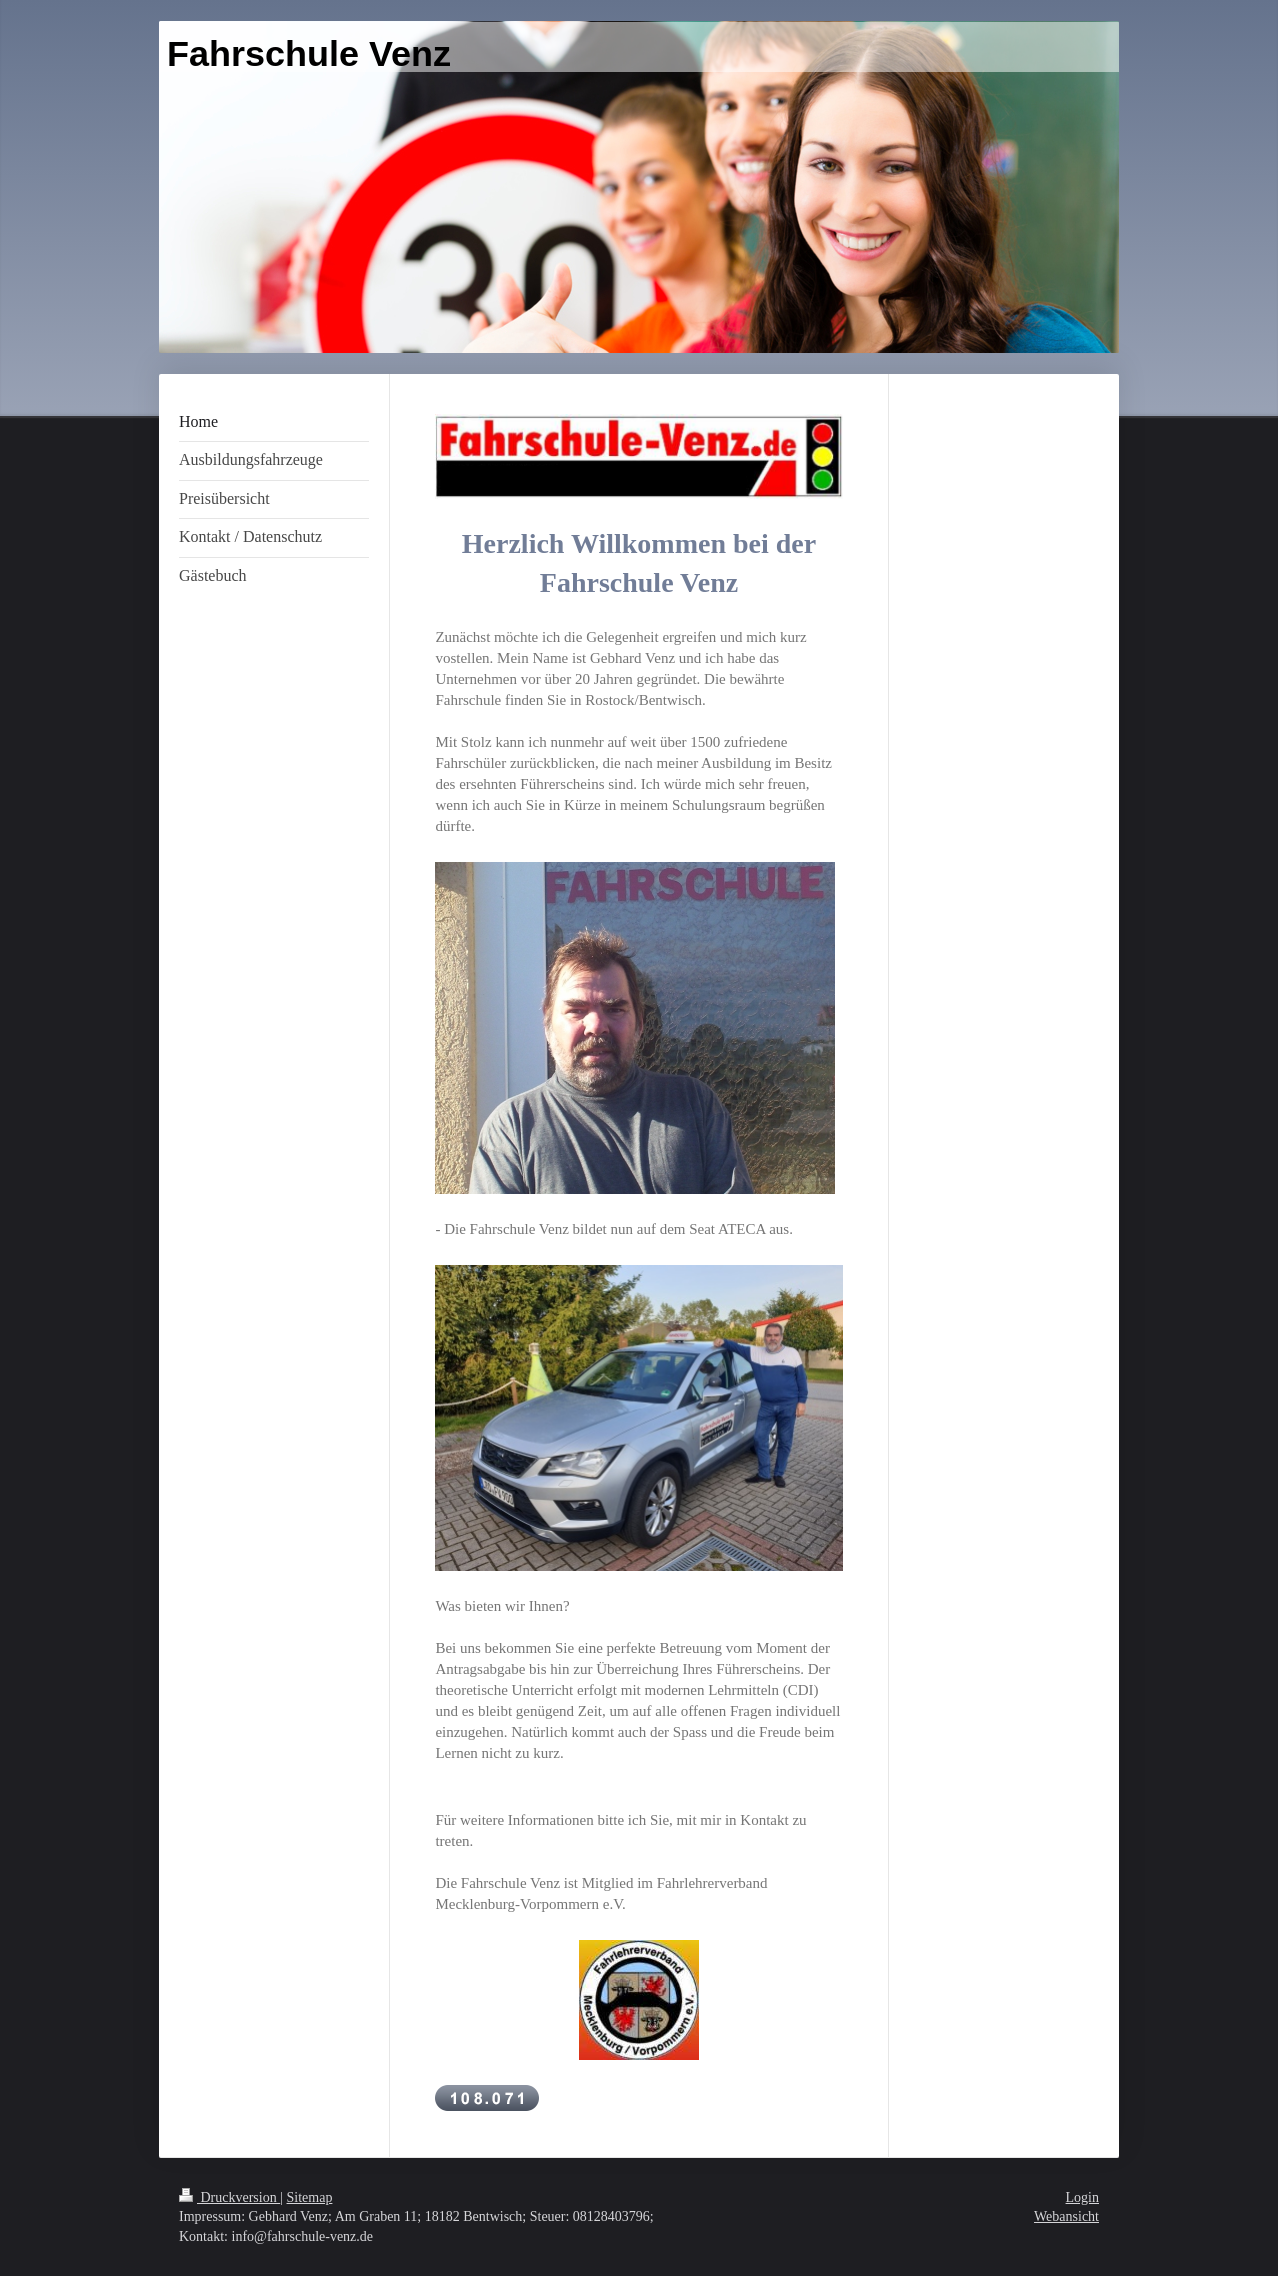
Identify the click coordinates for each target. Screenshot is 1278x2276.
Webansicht (1066, 2216)
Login (1082, 2197)
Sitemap (310, 2197)
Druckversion (229, 2197)
